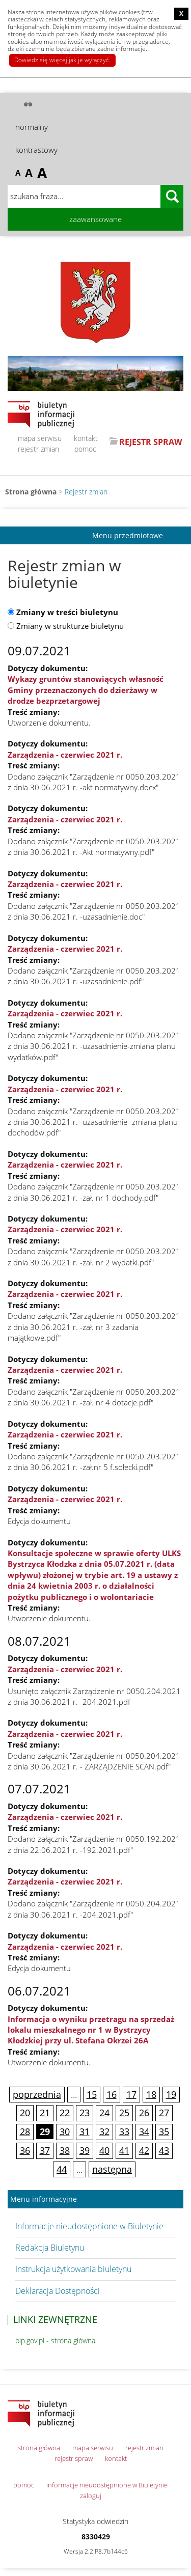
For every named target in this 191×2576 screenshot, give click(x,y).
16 (111, 2094)
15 (92, 2094)
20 (25, 2113)
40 (104, 2150)
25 (124, 2113)
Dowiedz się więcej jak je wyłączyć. (62, 60)
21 (45, 2113)
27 (164, 2113)
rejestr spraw (73, 2458)
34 (144, 2131)
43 (164, 2150)
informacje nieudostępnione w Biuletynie (107, 2484)
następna (112, 2169)
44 (62, 2169)
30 (65, 2131)
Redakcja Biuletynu (49, 2247)
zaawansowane (95, 219)
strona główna (39, 2447)
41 (124, 2150)
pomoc (85, 449)
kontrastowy (36, 150)
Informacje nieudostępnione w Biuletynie (89, 2226)
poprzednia (37, 2094)
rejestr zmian (38, 449)
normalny (31, 127)
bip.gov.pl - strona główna (55, 2340)
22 (65, 2113)
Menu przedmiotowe (127, 535)
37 (45, 2150)
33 (124, 2131)
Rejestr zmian (86, 491)
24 (104, 2113)
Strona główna (31, 491)
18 (151, 2094)
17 (131, 2094)
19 (171, 2094)
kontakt (86, 438)
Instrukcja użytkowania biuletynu (73, 2269)
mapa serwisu (40, 438)
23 (84, 2113)
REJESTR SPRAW (150, 442)
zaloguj (90, 2495)
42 (144, 2150)
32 (104, 2131)
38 (65, 2150)
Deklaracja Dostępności (57, 2290)
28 (25, 2131)
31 (84, 2131)
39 (84, 2150)
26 (144, 2113)
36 (25, 2150)
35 (164, 2131)
